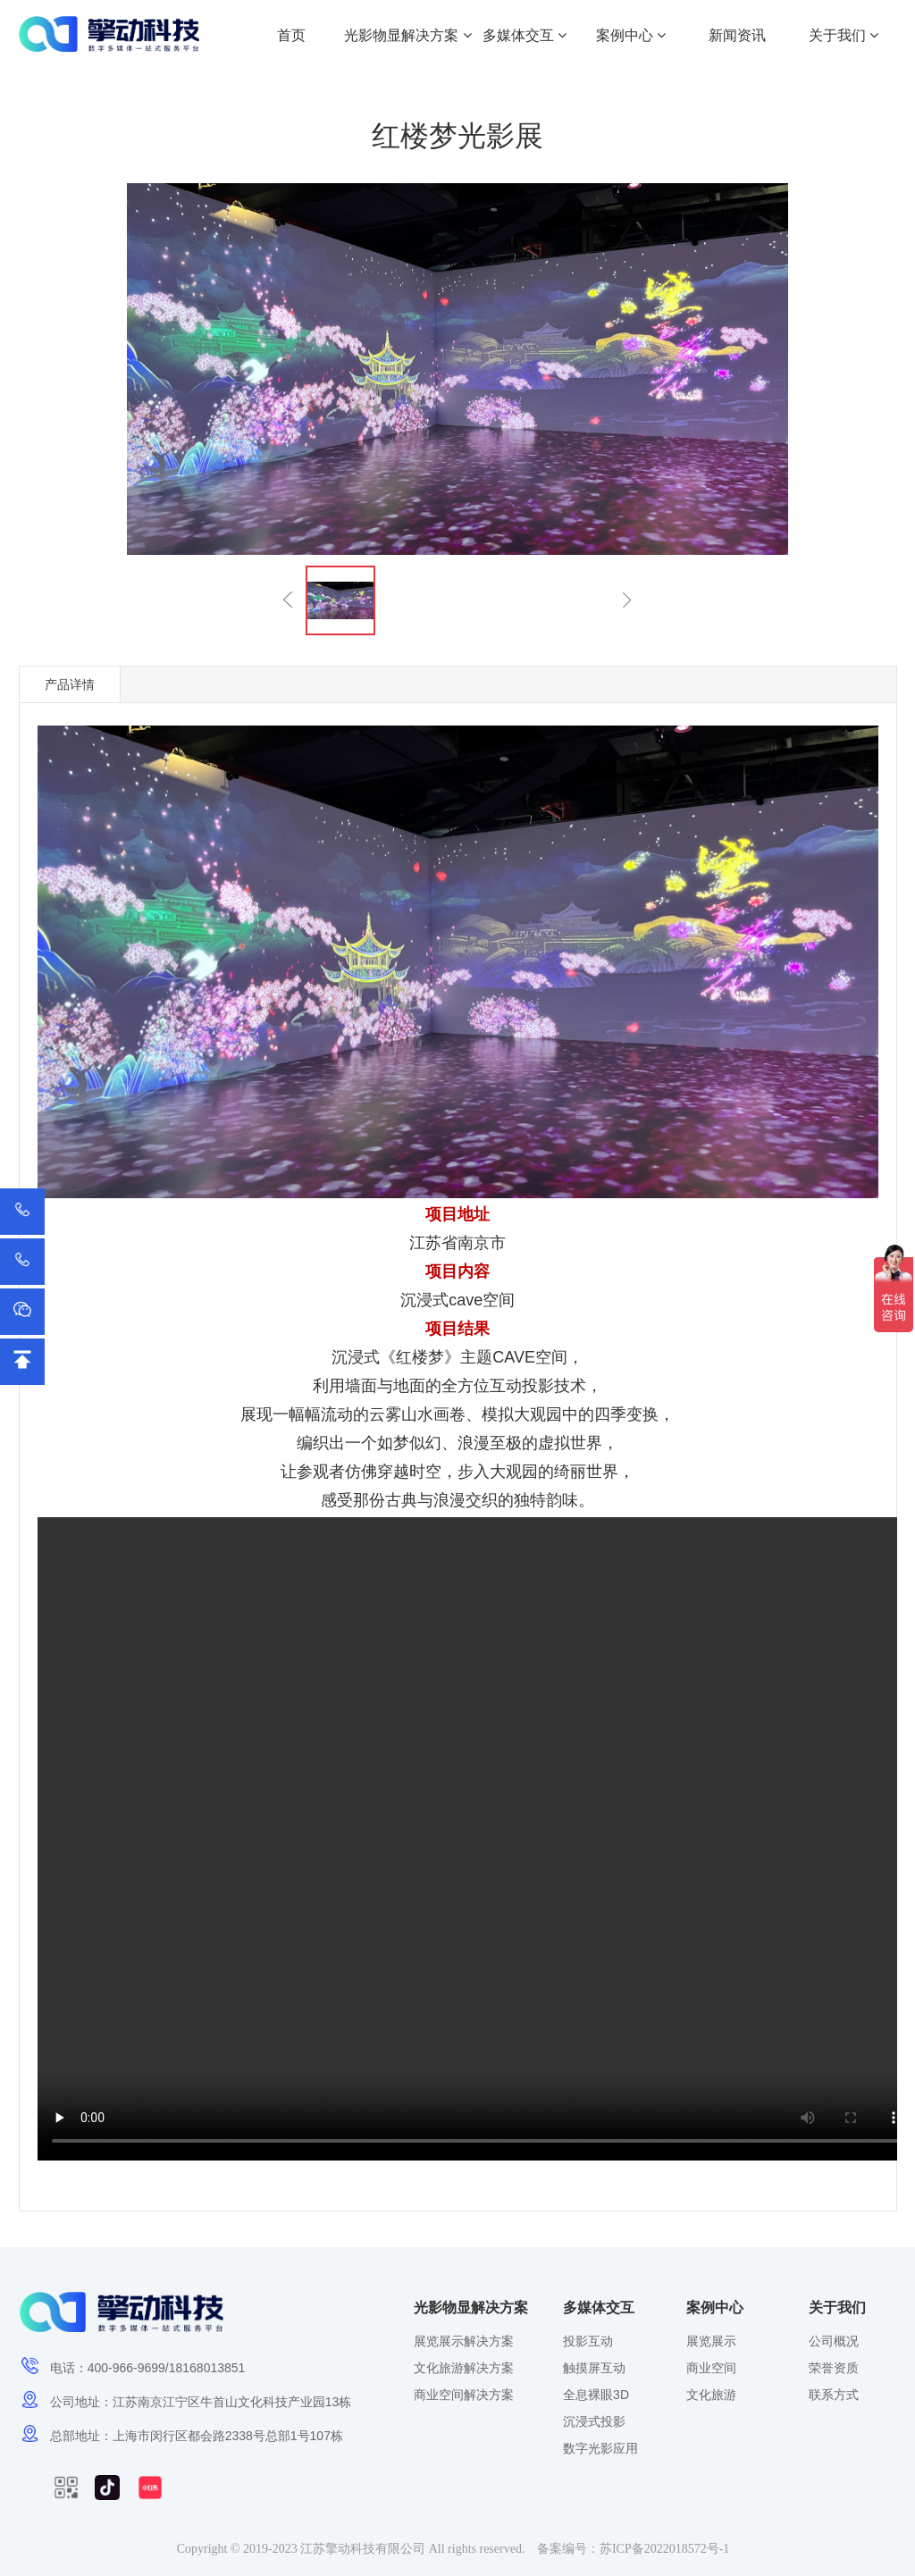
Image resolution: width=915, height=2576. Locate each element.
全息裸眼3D (596, 2394)
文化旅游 (711, 2394)
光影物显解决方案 (407, 35)
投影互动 (588, 2341)
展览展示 (711, 2341)
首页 (291, 35)
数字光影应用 (600, 2448)
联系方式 (834, 2394)
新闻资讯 (737, 35)
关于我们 (843, 35)
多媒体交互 (525, 35)
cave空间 (482, 1300)
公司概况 (834, 2341)
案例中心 (631, 35)
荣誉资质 (834, 2368)
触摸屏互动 (594, 2368)
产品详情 (70, 684)
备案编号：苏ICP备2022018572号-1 (633, 2548)
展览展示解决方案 (464, 2341)
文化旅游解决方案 (464, 2368)
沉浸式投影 (594, 2421)
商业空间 (711, 2368)
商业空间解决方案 (464, 2394)
